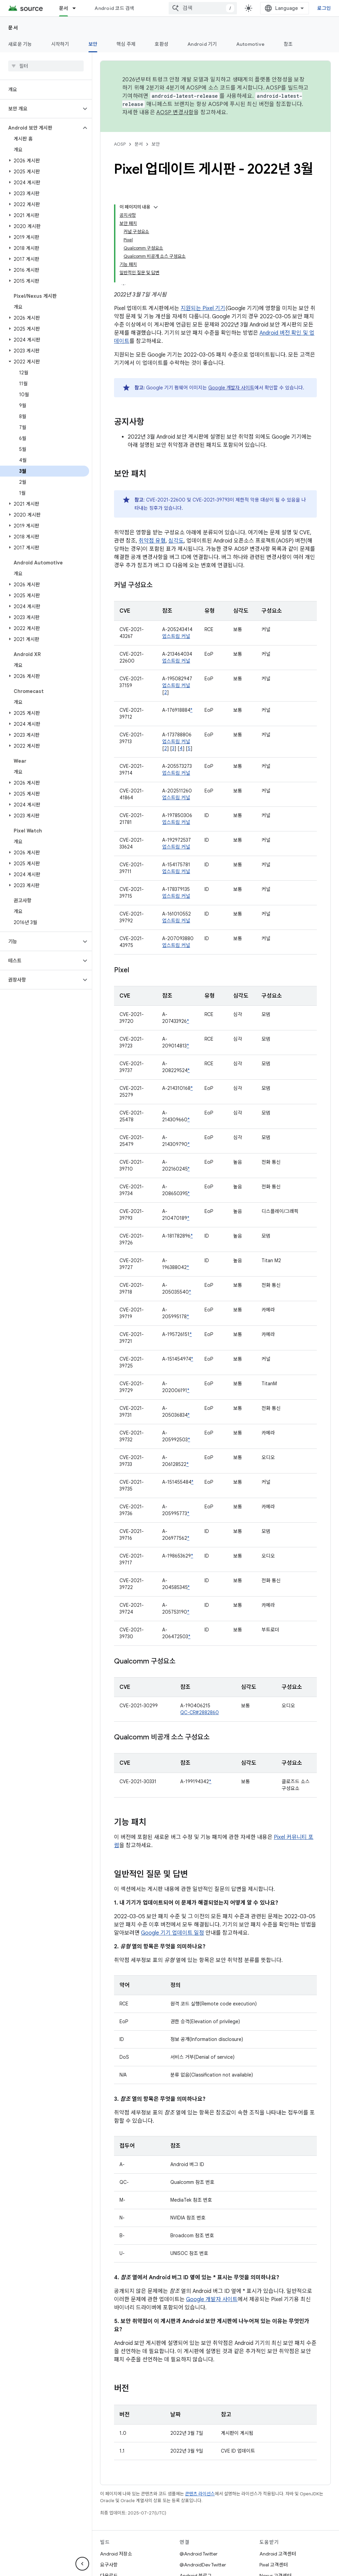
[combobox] (203, 8)
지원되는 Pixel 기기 (203, 308)
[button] (40, 108)
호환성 (161, 44)
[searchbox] (46, 66)
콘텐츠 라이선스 (200, 2494)
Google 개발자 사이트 (231, 388)
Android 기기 (202, 44)
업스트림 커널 (176, 636)
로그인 (324, 8)
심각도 (176, 540)
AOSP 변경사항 (175, 112)
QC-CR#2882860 (199, 1712)
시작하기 (60, 44)
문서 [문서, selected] (63, 8)
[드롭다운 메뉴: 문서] (77, 8)
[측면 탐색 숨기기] (82, 2564)
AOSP (120, 144)
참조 (288, 44)
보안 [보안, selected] (93, 44)
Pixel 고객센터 (273, 2565)
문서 (13, 28)
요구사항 (109, 2565)
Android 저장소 (116, 2554)
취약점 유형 (152, 540)
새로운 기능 (20, 44)
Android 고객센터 (277, 2554)
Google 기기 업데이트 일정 (172, 1933)
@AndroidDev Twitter (203, 2565)
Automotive (250, 44)
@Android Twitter (198, 2554)
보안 (156, 144)
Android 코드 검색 (114, 8)
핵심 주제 (126, 44)
